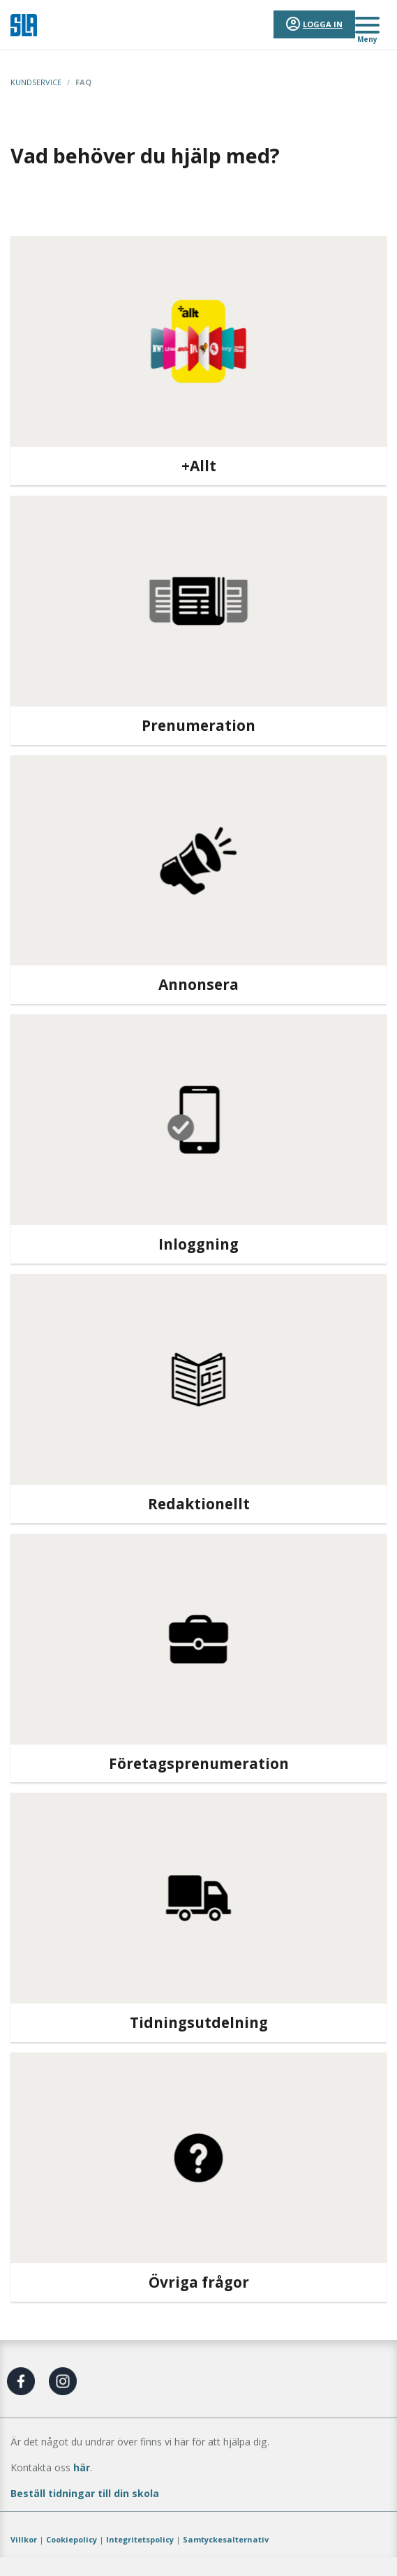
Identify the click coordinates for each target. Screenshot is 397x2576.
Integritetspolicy (140, 2539)
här (81, 2467)
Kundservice (35, 82)
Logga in (323, 24)
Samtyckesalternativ (226, 2539)
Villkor (23, 2539)
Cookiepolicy (71, 2539)
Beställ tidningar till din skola (84, 2493)
